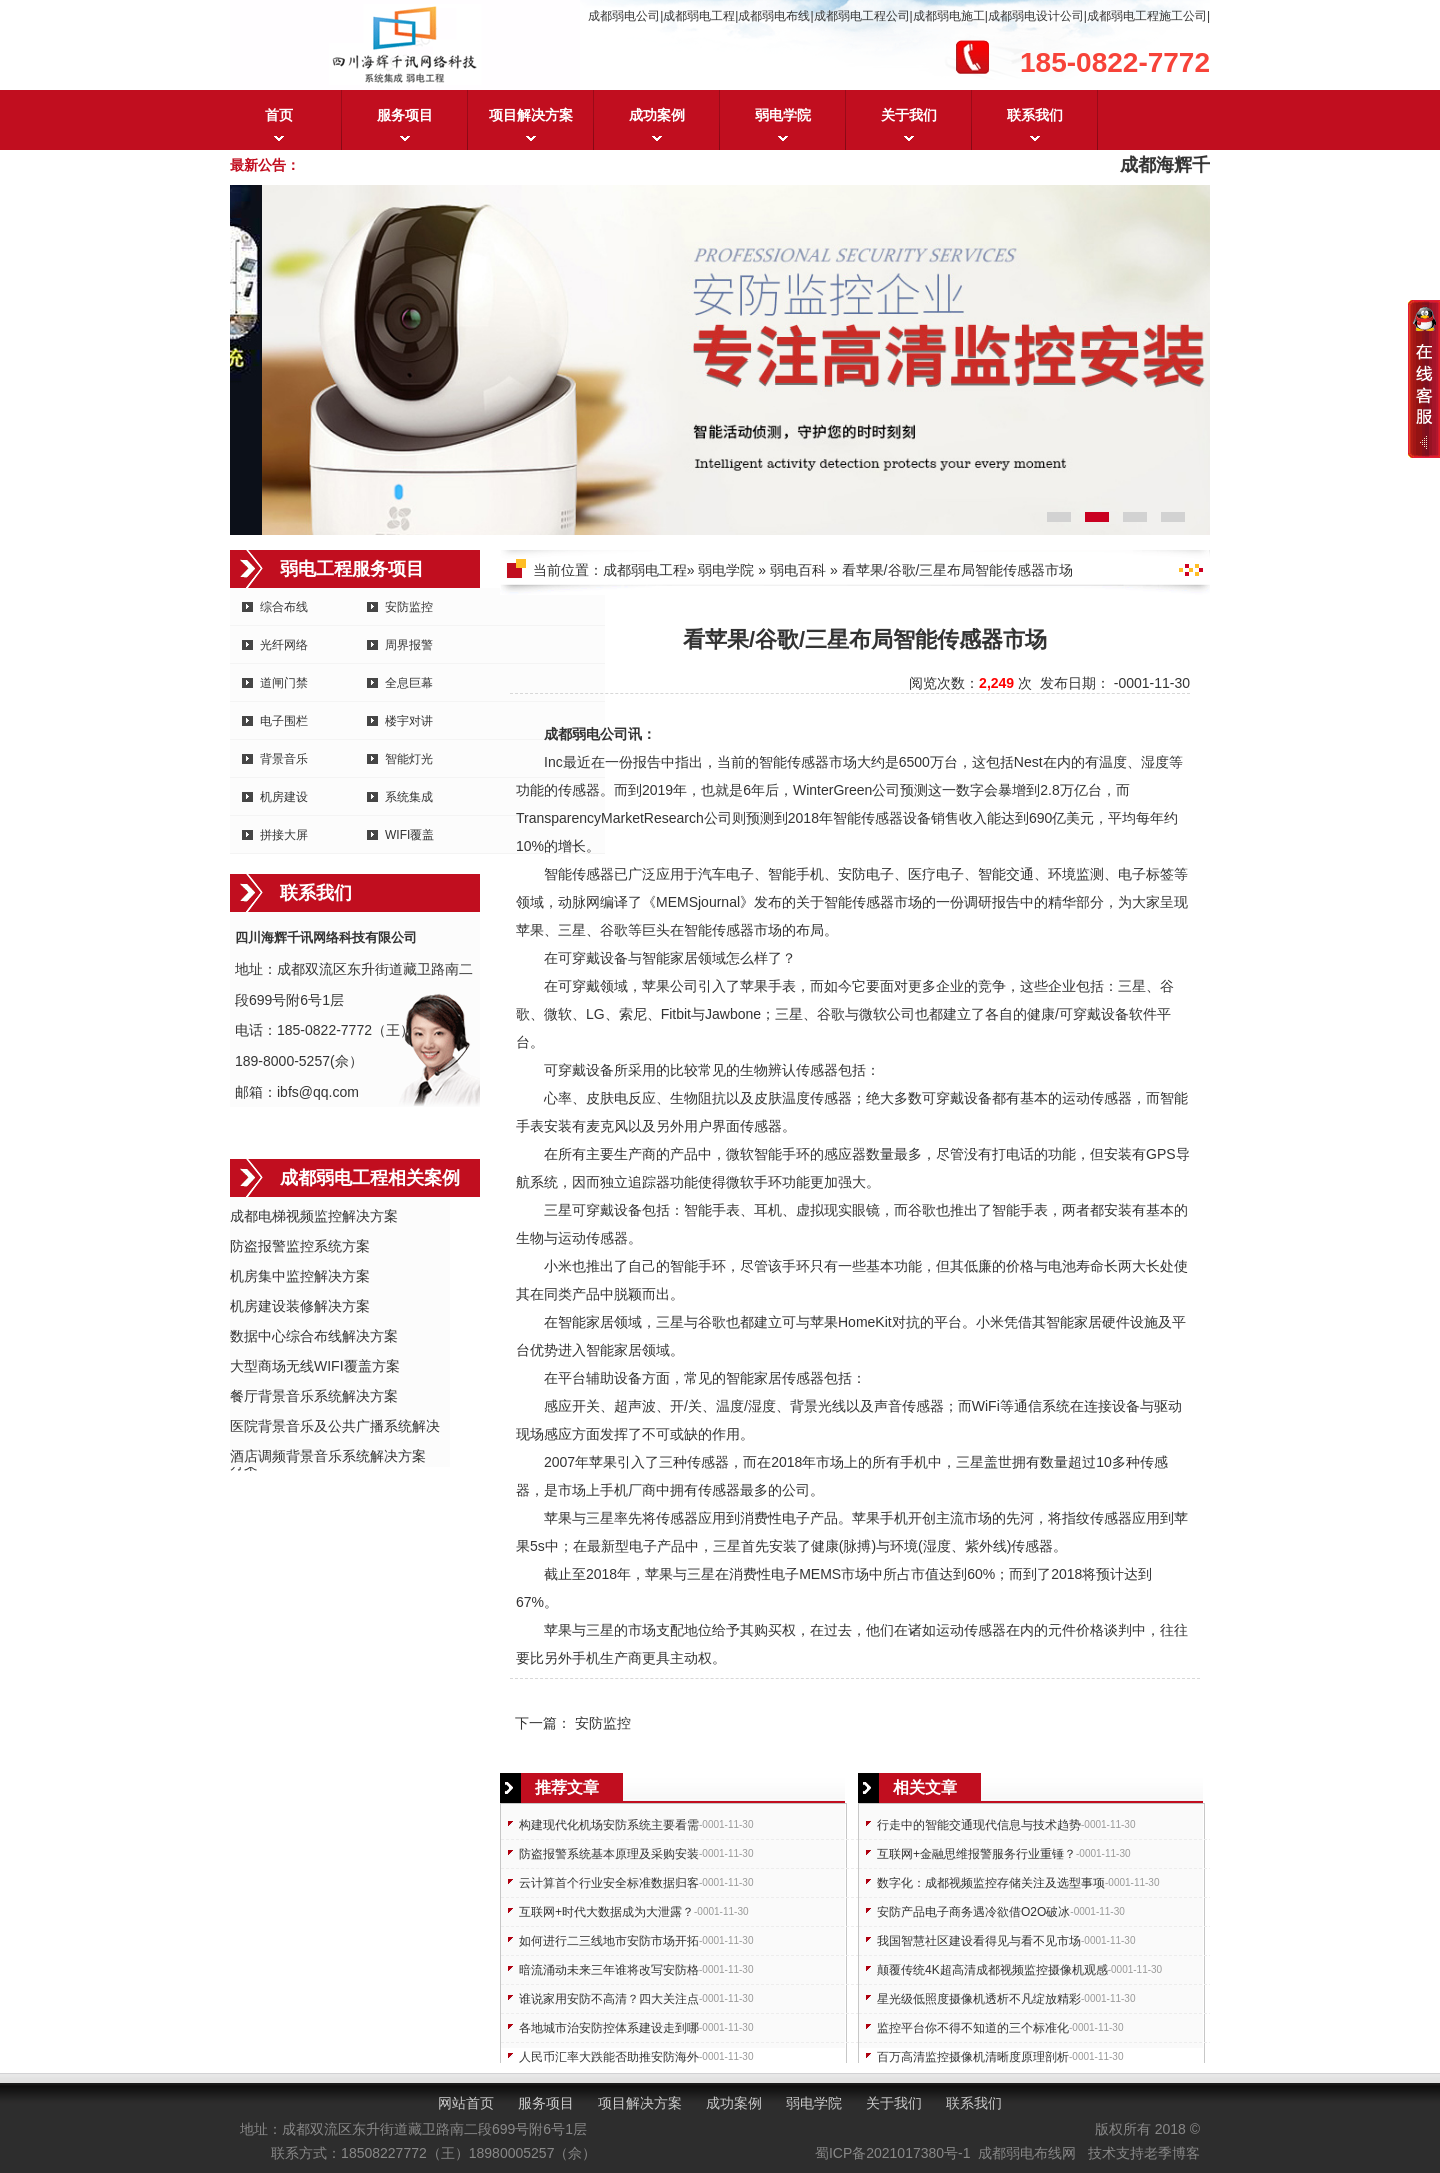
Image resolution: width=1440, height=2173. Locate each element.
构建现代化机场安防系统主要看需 (609, 1825)
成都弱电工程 (645, 570)
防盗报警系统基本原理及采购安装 (609, 1854)
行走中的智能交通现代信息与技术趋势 (979, 1825)
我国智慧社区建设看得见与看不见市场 (979, 1941)
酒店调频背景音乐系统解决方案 (328, 1456)
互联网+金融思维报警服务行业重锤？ (976, 1854)
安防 (852, 874)
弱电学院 (783, 115)
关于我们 (909, 115)
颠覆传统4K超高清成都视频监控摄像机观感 (992, 1970)
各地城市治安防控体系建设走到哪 (609, 2028)
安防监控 (409, 607)
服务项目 (405, 115)
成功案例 (657, 115)
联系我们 (1035, 115)
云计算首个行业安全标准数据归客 (609, 1883)
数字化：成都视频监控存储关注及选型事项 (991, 1883)
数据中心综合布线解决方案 (314, 1336)
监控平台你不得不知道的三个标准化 (973, 2028)
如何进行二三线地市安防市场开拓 (609, 1941)
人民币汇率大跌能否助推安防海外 (609, 2057)
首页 (279, 115)
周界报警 (409, 645)
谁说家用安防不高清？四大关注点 (609, 1999)
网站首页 (466, 2103)
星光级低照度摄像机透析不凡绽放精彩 (979, 1999)
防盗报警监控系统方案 (300, 1246)
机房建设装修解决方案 (300, 1306)
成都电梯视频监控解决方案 (314, 1216)
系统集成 (409, 797)
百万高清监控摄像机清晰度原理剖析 (973, 2057)
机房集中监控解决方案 (300, 1276)
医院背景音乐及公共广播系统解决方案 (335, 1427)
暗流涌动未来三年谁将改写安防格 (609, 1970)
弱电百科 (798, 570)
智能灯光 (409, 759)
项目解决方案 (531, 115)
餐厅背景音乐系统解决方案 (314, 1396)
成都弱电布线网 (1027, 2153)
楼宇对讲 (409, 721)
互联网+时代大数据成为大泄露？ (606, 1912)
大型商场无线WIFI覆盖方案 (315, 1366)
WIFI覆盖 (409, 835)
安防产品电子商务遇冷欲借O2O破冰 (973, 1912)
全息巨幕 (409, 683)
